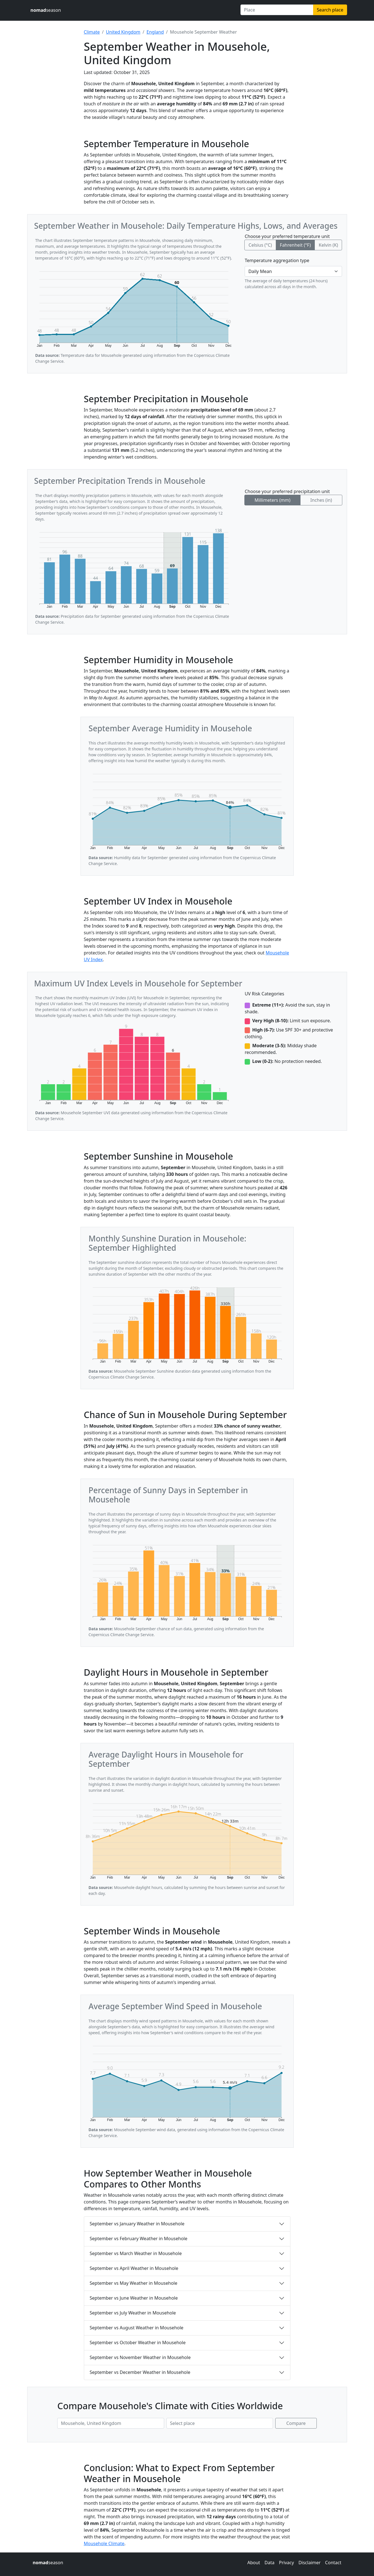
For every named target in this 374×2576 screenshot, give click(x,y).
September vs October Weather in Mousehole (138, 2342)
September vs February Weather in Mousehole (138, 2238)
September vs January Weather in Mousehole (137, 2224)
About (253, 2562)
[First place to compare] (110, 2423)
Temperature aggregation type (277, 260)
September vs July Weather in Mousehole (133, 2313)
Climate (92, 32)
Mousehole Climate (104, 2543)
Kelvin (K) (328, 245)
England (155, 32)
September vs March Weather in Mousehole (136, 2253)
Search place (330, 10)
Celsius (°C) (260, 245)
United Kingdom (123, 32)
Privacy (286, 2562)
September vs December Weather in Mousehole (140, 2372)
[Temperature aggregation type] (293, 271)
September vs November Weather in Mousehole (140, 2357)
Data (269, 2562)
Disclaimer (310, 2562)
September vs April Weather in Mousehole (134, 2268)
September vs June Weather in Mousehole (134, 2298)
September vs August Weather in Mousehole (136, 2328)
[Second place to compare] (219, 2423)
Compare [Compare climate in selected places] (296, 2423)
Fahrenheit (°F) (295, 245)
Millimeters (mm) (272, 500)
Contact (333, 2562)
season (46, 10)
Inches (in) (321, 500)
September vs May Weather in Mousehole (133, 2283)
